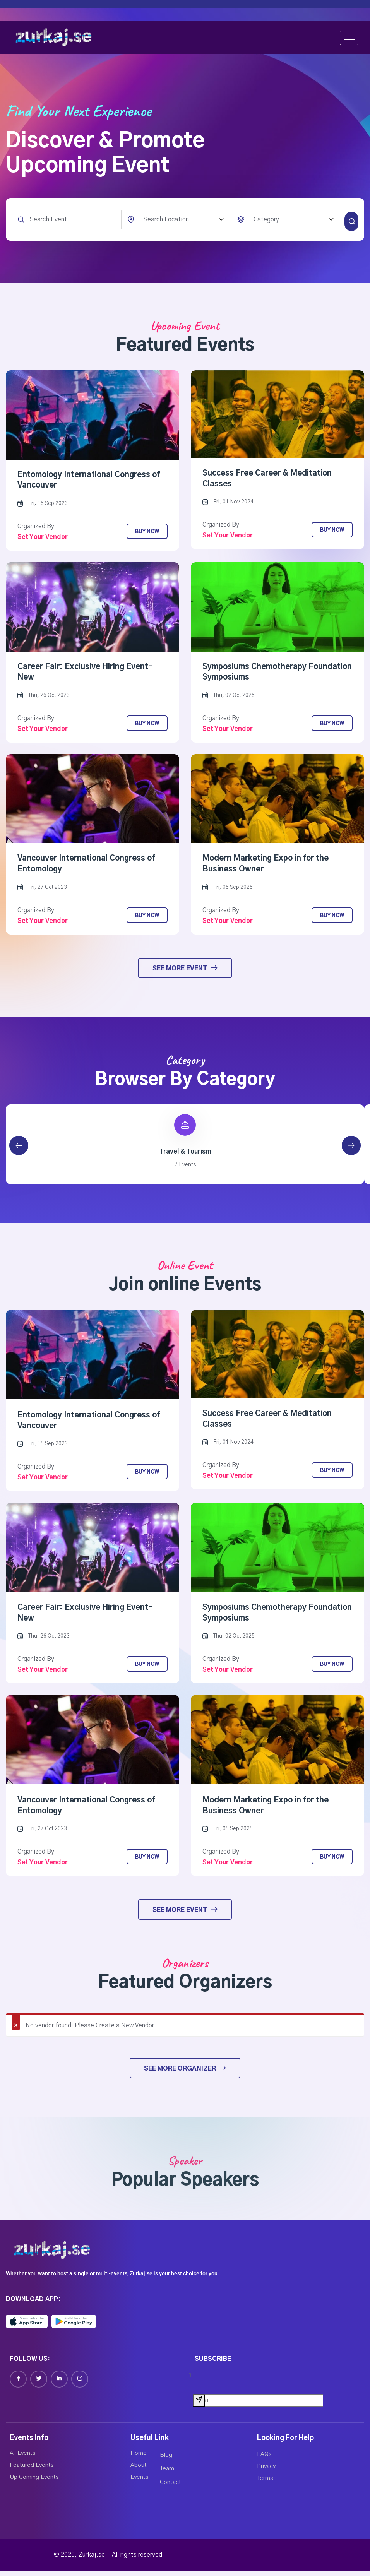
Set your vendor (42, 540)
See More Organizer (185, 2073)
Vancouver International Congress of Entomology (86, 867)
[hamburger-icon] (349, 38)
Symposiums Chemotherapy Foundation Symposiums (255, 675)
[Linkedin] (59, 2384)
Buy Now (147, 534)
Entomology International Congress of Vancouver (89, 483)
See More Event (185, 971)
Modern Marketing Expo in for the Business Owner (266, 867)
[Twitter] (38, 2384)
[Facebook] (18, 2384)
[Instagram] (79, 2384)
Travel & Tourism (185, 1156)
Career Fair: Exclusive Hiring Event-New (85, 675)
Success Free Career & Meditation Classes (267, 481)
